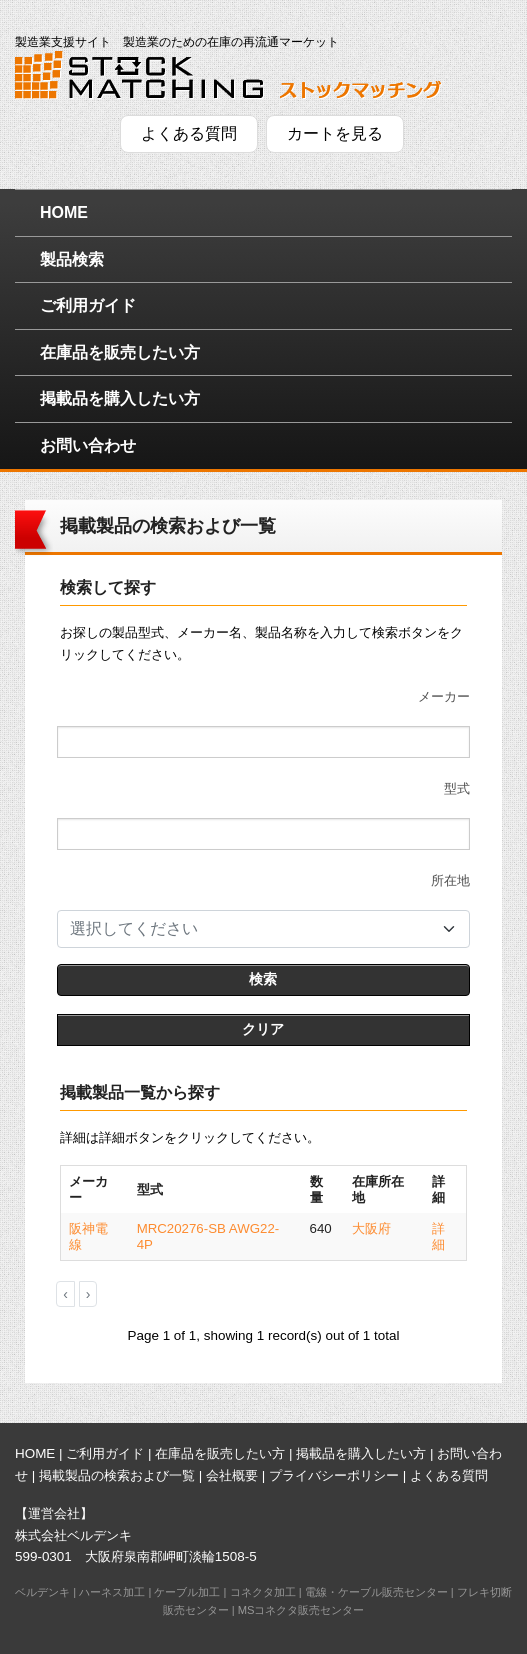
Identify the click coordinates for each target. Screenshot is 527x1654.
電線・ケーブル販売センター (376, 1592)
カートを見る (335, 133)
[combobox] (263, 929)
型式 (457, 788)
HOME (64, 212)
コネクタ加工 (263, 1592)
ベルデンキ (42, 1592)
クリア (263, 1029)
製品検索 (72, 259)
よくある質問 (189, 133)
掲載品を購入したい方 (120, 398)
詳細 (438, 1236)
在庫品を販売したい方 (120, 352)
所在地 (450, 880)
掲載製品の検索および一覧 (117, 1475)
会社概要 (232, 1475)
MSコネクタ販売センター (301, 1610)
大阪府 (371, 1228)
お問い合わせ (88, 445)
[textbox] (251, 929)
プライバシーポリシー (334, 1475)
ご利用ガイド (88, 305)
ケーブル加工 (187, 1592)
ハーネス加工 (112, 1592)
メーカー (444, 696)
